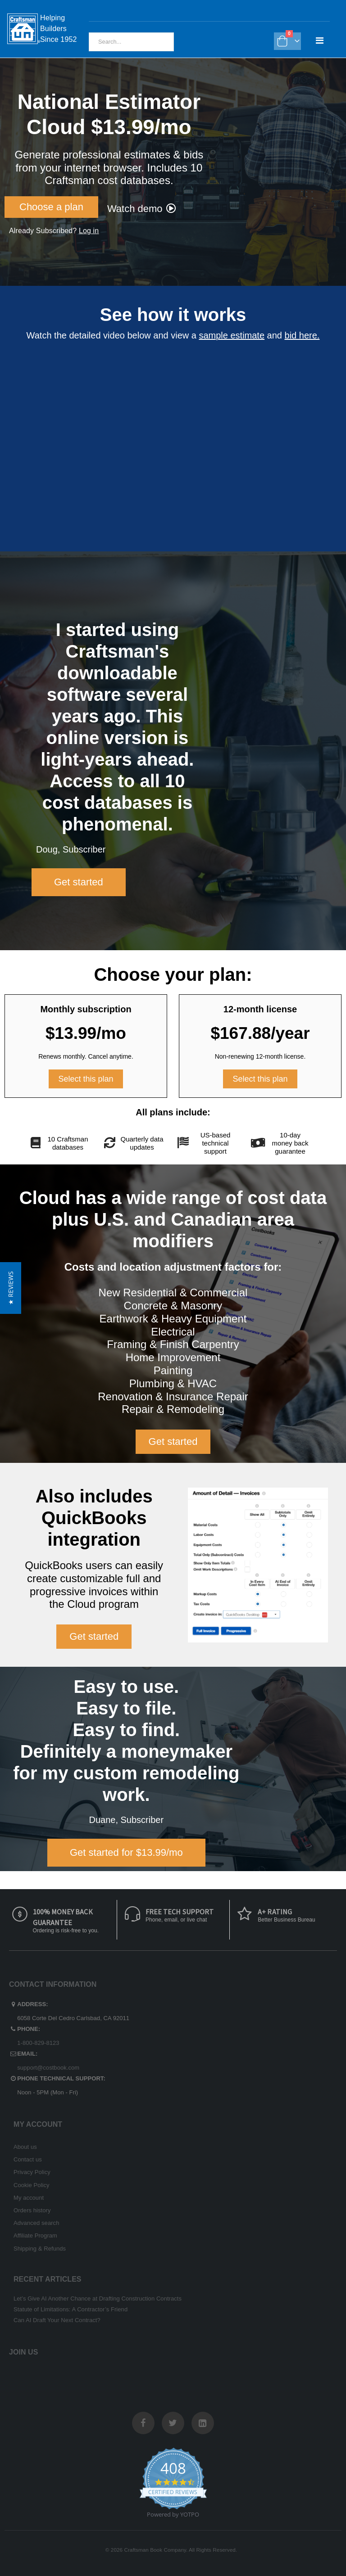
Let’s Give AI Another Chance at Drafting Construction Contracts (98, 2298)
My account (29, 2197)
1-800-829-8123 (38, 2042)
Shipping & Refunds (40, 2248)
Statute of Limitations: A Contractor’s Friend (70, 2309)
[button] (10, 1288)
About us (25, 2146)
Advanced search (36, 2223)
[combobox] (131, 41)
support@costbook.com (48, 2067)
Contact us (28, 2159)
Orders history (32, 2210)
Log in (89, 231)
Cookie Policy (32, 2185)
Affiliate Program (35, 2235)
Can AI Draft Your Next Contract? (57, 2320)
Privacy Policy (32, 2172)
